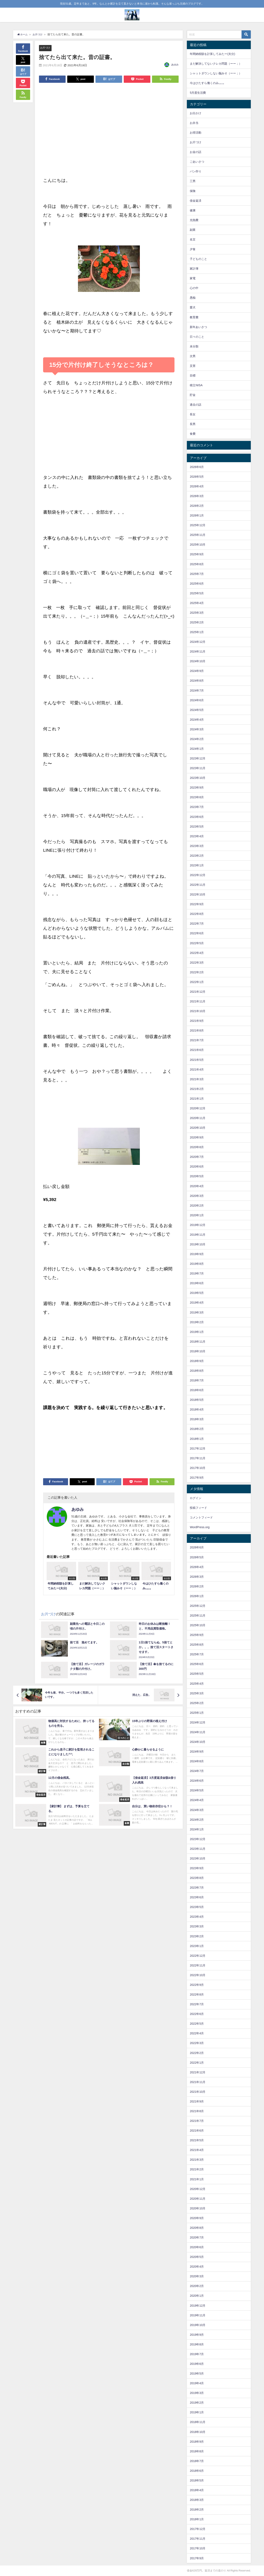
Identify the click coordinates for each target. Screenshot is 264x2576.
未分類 (194, 346)
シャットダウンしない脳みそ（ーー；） (216, 73)
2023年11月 (197, 768)
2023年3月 (197, 845)
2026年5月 (197, 476)
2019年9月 (197, 1254)
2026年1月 (197, 515)
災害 (193, 365)
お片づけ (45, 47)
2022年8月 (197, 913)
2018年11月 (197, 1341)
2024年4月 (197, 719)
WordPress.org (200, 1527)
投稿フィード (198, 1507)
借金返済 (195, 200)
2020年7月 (197, 1156)
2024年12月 (197, 641)
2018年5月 (197, 1399)
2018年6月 (197, 1390)
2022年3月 (197, 962)
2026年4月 (197, 486)
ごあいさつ (197, 161)
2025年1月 (197, 632)
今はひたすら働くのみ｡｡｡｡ (207, 83)
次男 (193, 356)
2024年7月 (197, 690)
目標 (193, 375)
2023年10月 (197, 777)
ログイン (195, 1498)
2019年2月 (197, 1322)
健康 (193, 210)
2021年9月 (197, 1020)
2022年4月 (197, 952)
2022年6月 (197, 933)
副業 (193, 229)
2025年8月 (197, 564)
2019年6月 (197, 1283)
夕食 (193, 249)
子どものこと (198, 258)
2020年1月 (197, 1215)
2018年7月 (197, 1380)
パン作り (195, 171)
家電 (193, 278)
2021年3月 (197, 1079)
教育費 (194, 317)
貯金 (193, 394)
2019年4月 (197, 1302)
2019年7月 (197, 1273)
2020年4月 (197, 1186)
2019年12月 (197, 1224)
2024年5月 (197, 709)
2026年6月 (197, 466)
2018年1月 (197, 1438)
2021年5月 (197, 1059)
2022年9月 (197, 904)
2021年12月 (197, 991)
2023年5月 (197, 826)
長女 (193, 414)
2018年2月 (197, 1428)
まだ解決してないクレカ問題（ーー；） (216, 63)
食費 (193, 433)
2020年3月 (197, 1195)
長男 (193, 424)
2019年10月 (197, 1244)
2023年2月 (197, 855)
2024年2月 (197, 739)
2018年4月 (197, 1409)
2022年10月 (197, 894)
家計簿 (194, 268)
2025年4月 (197, 603)
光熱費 (194, 220)
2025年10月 (197, 544)
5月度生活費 (198, 92)
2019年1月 (197, 1331)
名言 (193, 239)
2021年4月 (197, 1069)
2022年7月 (197, 923)
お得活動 (195, 132)
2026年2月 (197, 505)
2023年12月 (197, 758)
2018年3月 (197, 1419)
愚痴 (193, 297)
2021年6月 (197, 1049)
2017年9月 (197, 1477)
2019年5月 (197, 1292)
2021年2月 (197, 1088)
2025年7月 (197, 573)
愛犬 (193, 307)
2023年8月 (197, 797)
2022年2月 (197, 972)
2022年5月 (197, 943)
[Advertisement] (108, 119)
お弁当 (194, 122)
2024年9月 (197, 670)
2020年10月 (197, 1127)
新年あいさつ (198, 327)
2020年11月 (197, 1118)
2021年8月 (197, 1030)
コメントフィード (201, 1517)
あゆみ (175, 65)
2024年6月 (197, 700)
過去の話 (195, 404)
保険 (193, 190)
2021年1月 (197, 1098)
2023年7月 (197, 806)
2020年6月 (197, 1166)
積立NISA (196, 385)
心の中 (194, 288)
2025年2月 (197, 622)
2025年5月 (197, 593)
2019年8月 (197, 1263)
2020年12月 (197, 1108)
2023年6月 (197, 816)
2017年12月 (197, 1448)
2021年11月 (197, 1001)
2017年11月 (197, 1458)
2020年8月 (197, 1147)
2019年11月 (197, 1234)
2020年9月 (197, 1137)
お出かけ (195, 113)
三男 (193, 181)
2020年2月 (197, 1205)
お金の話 (195, 151)
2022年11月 (197, 884)
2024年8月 (197, 680)
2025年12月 (197, 525)
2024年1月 (197, 748)
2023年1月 (197, 865)
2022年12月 (197, 875)
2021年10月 (197, 1011)
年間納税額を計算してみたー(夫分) (212, 53)
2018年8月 (197, 1370)
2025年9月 (197, 554)
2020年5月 (197, 1176)
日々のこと (197, 336)
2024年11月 (197, 651)
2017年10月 (197, 1467)
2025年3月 (197, 612)
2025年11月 (197, 534)
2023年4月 (197, 836)
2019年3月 (197, 1312)
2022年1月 (197, 982)
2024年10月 (197, 661)
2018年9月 (197, 1361)
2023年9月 (197, 787)
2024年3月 (197, 729)
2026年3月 (197, 496)
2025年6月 (197, 583)
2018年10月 (197, 1351)
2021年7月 (197, 1040)
